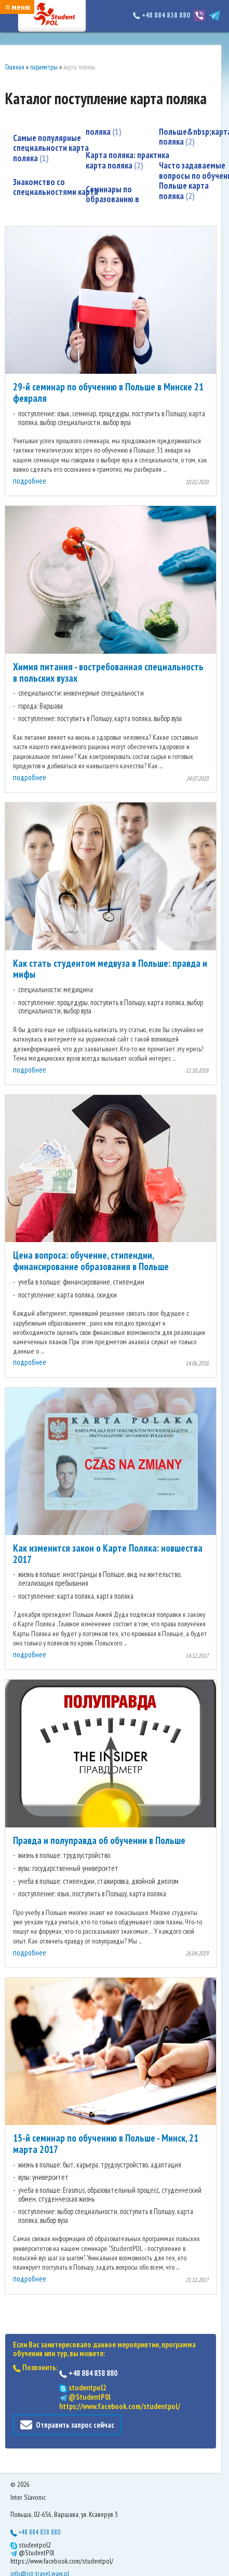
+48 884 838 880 (162, 15)
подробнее (29, 480)
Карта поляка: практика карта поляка (127, 160)
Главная (14, 67)
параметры (44, 67)
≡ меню (17, 7)
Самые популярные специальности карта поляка (51, 148)
